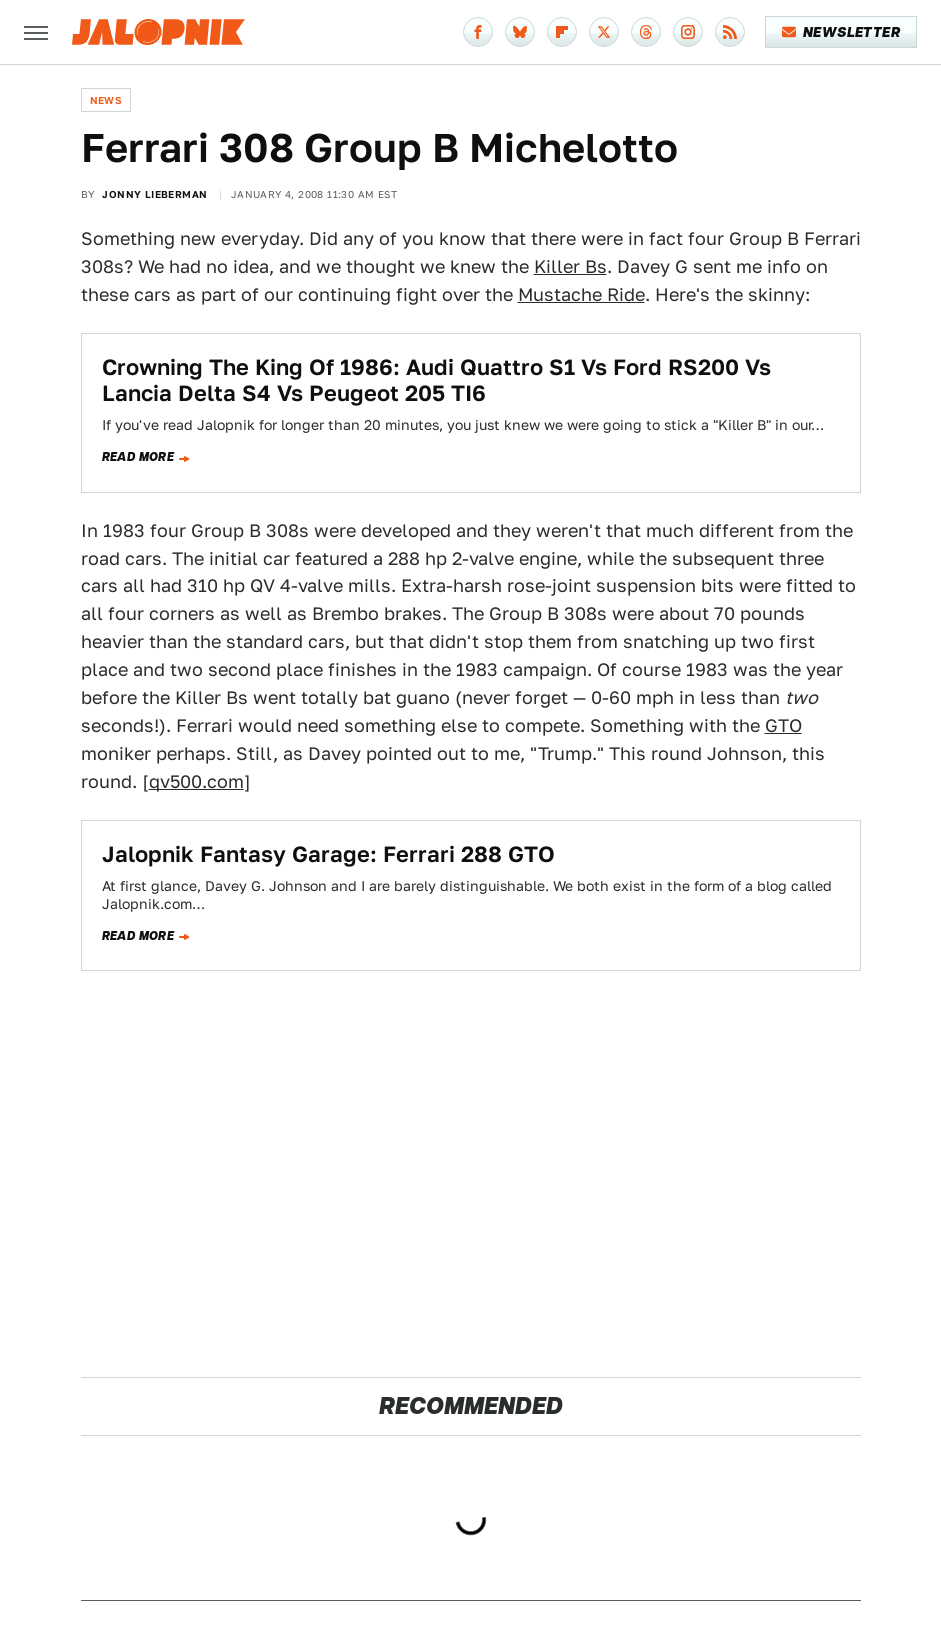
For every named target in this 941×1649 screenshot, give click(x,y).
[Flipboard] (562, 32)
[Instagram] (688, 32)
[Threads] (646, 32)
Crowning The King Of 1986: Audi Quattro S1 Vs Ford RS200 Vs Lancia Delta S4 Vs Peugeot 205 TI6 (436, 380)
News (106, 100)
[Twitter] (604, 32)
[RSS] (730, 32)
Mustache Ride (581, 294)
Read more (138, 457)
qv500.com (196, 781)
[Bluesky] (520, 32)
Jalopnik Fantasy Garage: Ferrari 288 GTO (328, 854)
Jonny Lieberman (154, 194)
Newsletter (841, 32)
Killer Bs (570, 266)
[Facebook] (478, 32)
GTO (783, 725)
